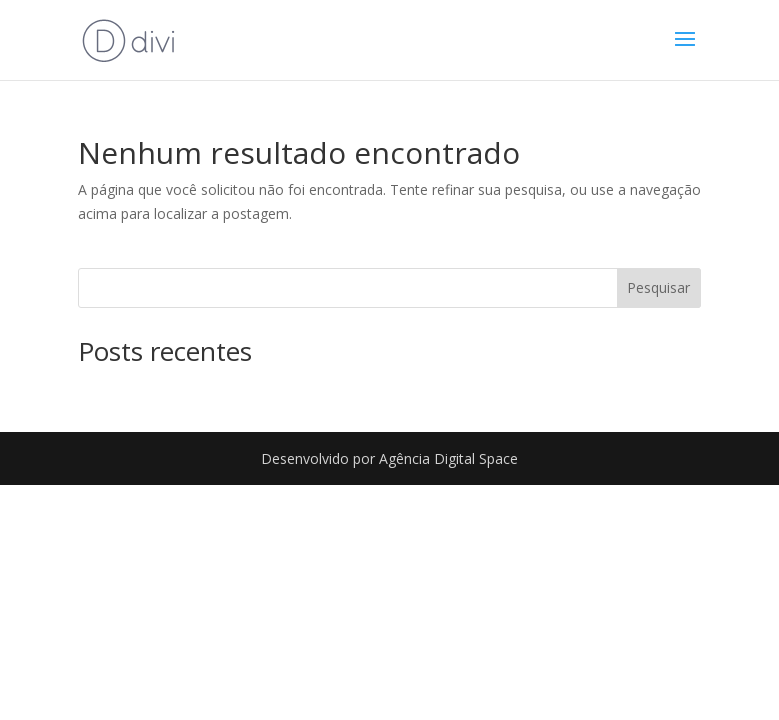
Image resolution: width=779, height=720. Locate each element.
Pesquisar (658, 287)
